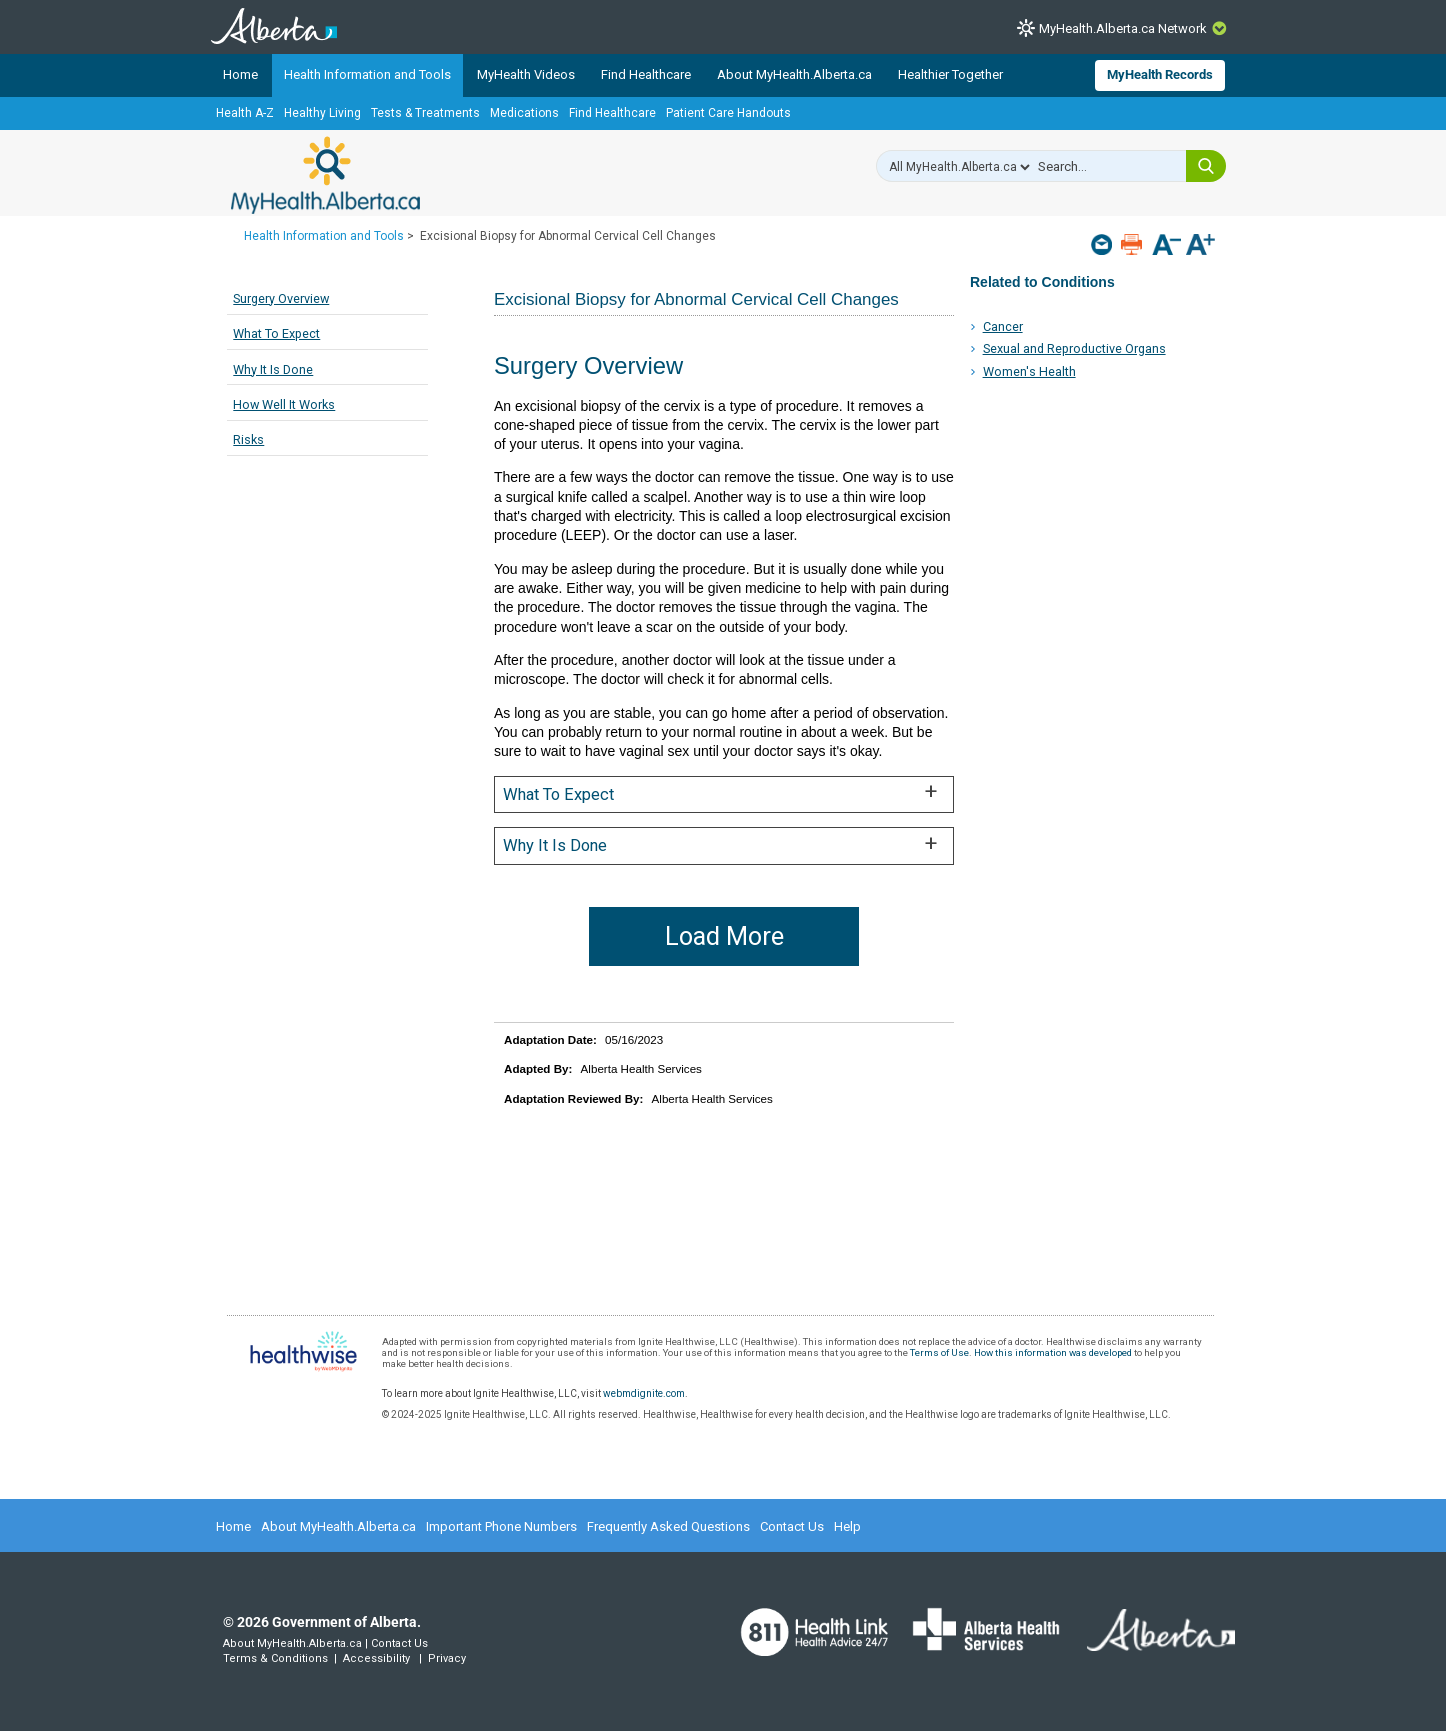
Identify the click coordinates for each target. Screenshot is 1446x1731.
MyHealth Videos (526, 74)
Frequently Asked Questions (668, 1526)
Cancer (1003, 326)
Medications (524, 113)
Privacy (447, 1658)
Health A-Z (245, 113)
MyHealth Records (1160, 74)
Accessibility (376, 1658)
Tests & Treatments (425, 113)
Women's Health (1029, 371)
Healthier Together (950, 74)
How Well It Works (284, 404)
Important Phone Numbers (501, 1526)
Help (847, 1526)
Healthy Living (322, 113)
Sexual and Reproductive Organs (1074, 348)
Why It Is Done (273, 369)
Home (240, 74)
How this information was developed (1053, 1352)
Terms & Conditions (275, 1658)
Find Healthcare (646, 74)
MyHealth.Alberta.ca (325, 175)
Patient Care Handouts (728, 113)
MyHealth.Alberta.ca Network (1123, 28)
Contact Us (792, 1526)
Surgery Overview (281, 298)
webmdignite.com (644, 1393)
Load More (724, 936)
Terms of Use (939, 1352)
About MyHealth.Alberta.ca (794, 74)
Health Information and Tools (367, 74)
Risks (248, 439)
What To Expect (276, 333)
